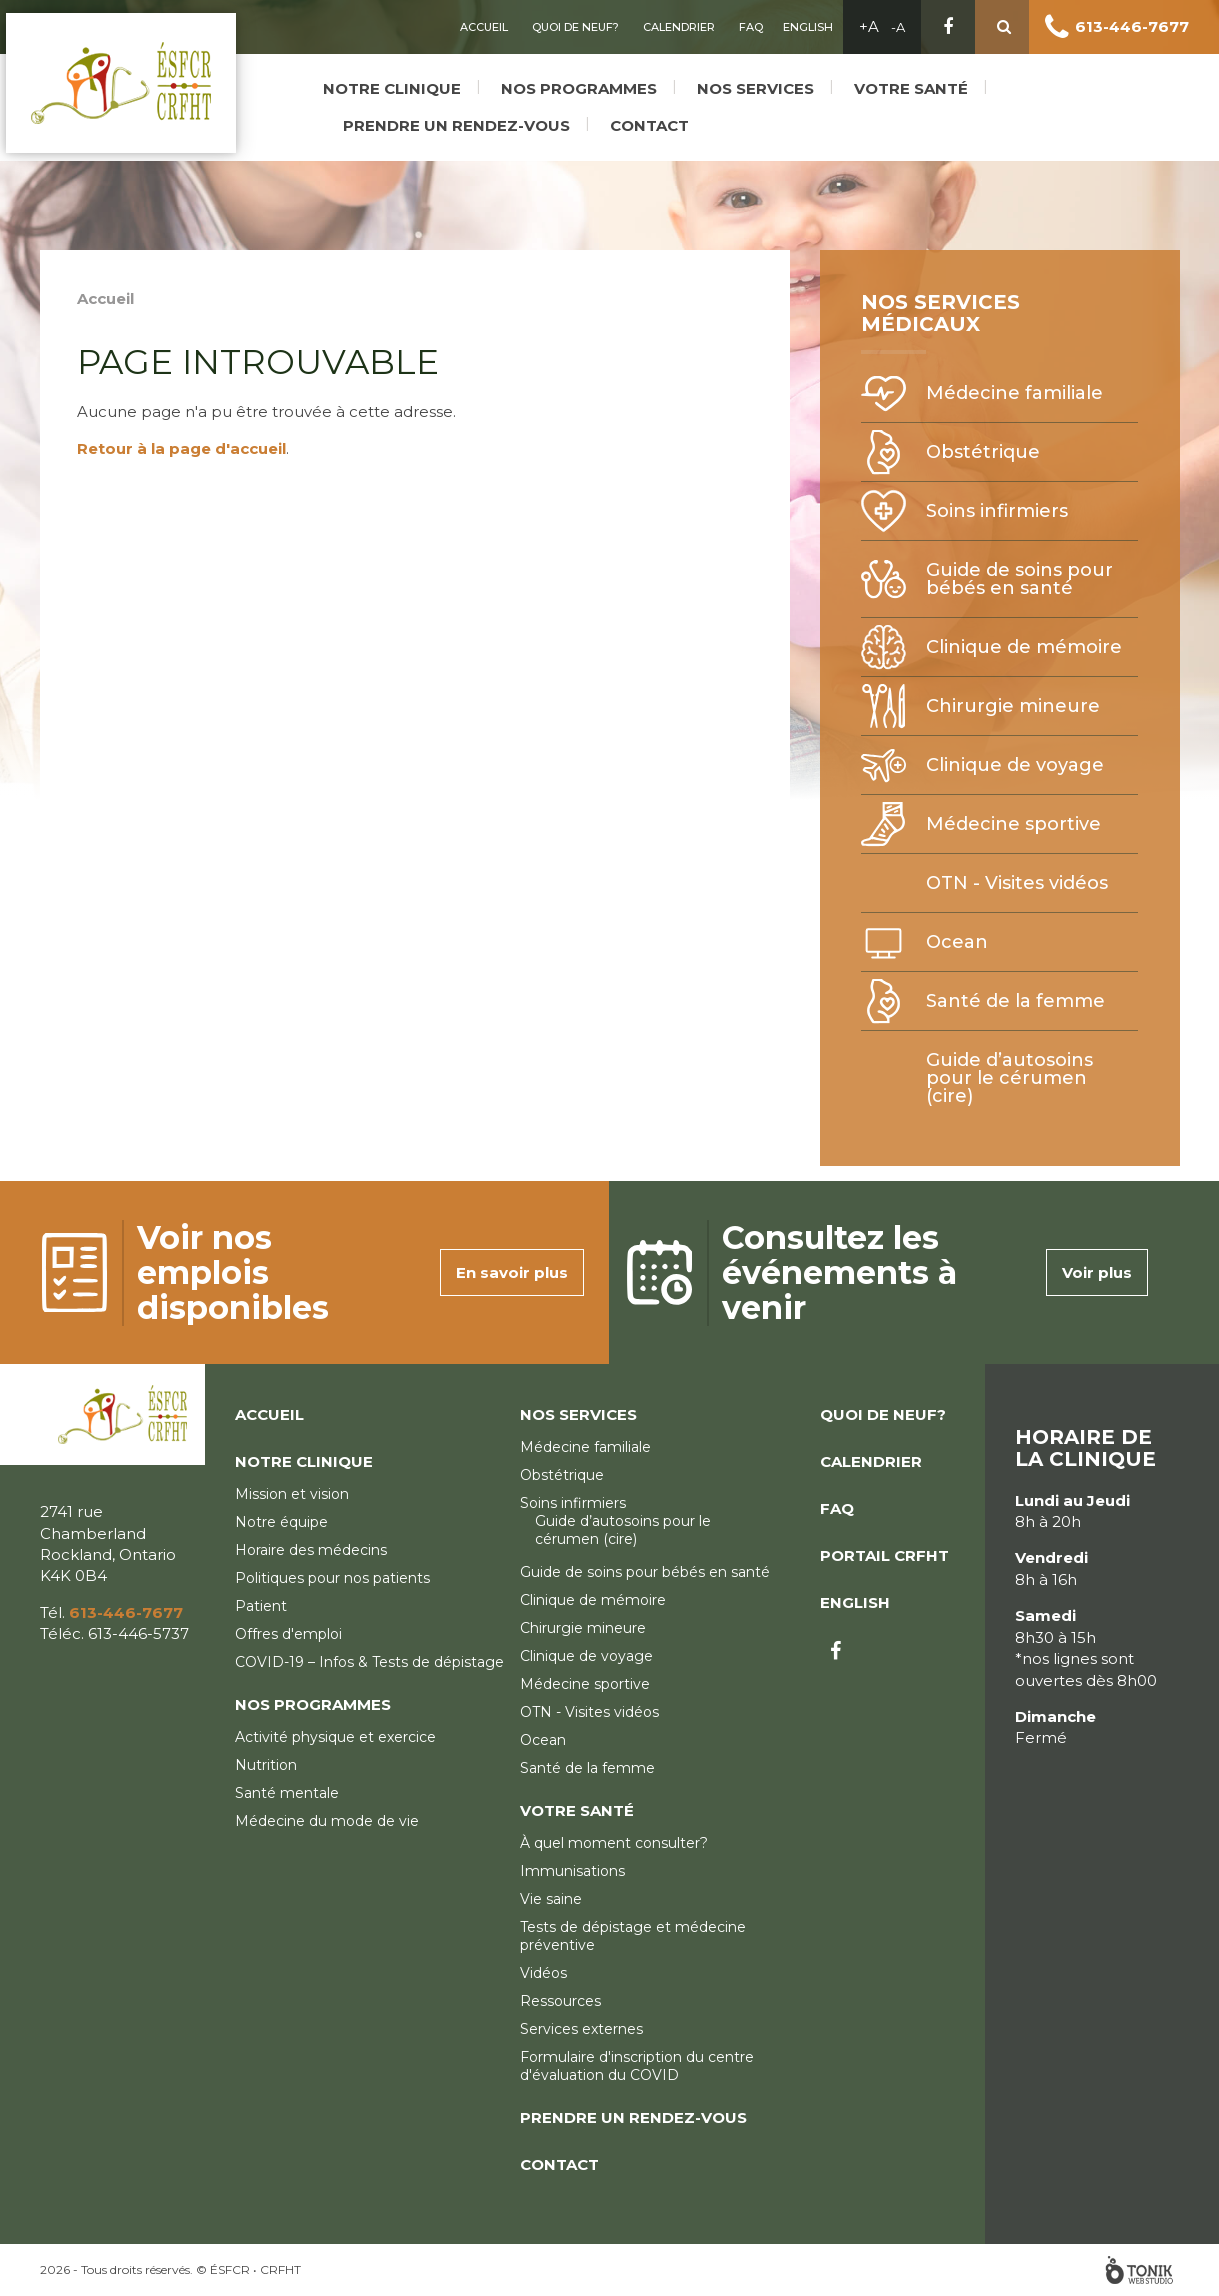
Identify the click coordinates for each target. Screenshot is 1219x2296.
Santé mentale (287, 1793)
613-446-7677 (1132, 26)
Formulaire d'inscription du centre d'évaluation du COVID (637, 2066)
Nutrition (266, 1765)
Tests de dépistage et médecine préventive (633, 1936)
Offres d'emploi (288, 1634)
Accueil (484, 27)
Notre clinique (389, 82)
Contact (646, 119)
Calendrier (679, 27)
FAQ (751, 27)
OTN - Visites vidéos (1017, 883)
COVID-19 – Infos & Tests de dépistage (369, 1662)
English (808, 27)
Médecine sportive (1013, 824)
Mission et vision (292, 1494)
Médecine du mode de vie (327, 1821)
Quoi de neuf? (575, 27)
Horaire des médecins (311, 1550)
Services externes (581, 2029)
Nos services (752, 82)
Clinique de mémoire (1024, 647)
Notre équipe (281, 1522)
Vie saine (551, 1899)
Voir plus (1097, 1272)
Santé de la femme (1015, 1001)
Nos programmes (576, 82)
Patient (261, 1606)
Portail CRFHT (884, 1555)
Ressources (560, 2001)
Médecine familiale (1014, 393)
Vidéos (543, 1973)
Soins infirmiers (997, 511)
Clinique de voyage (1015, 765)
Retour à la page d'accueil (181, 448)
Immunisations (572, 1871)
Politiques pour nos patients (332, 1578)
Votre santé (908, 82)
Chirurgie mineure (1013, 706)
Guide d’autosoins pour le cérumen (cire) (1009, 1078)
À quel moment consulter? (614, 1843)
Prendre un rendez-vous (453, 119)
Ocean (957, 942)
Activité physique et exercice (335, 1737)
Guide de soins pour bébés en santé (1019, 579)
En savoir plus (512, 1272)
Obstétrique (983, 452)
